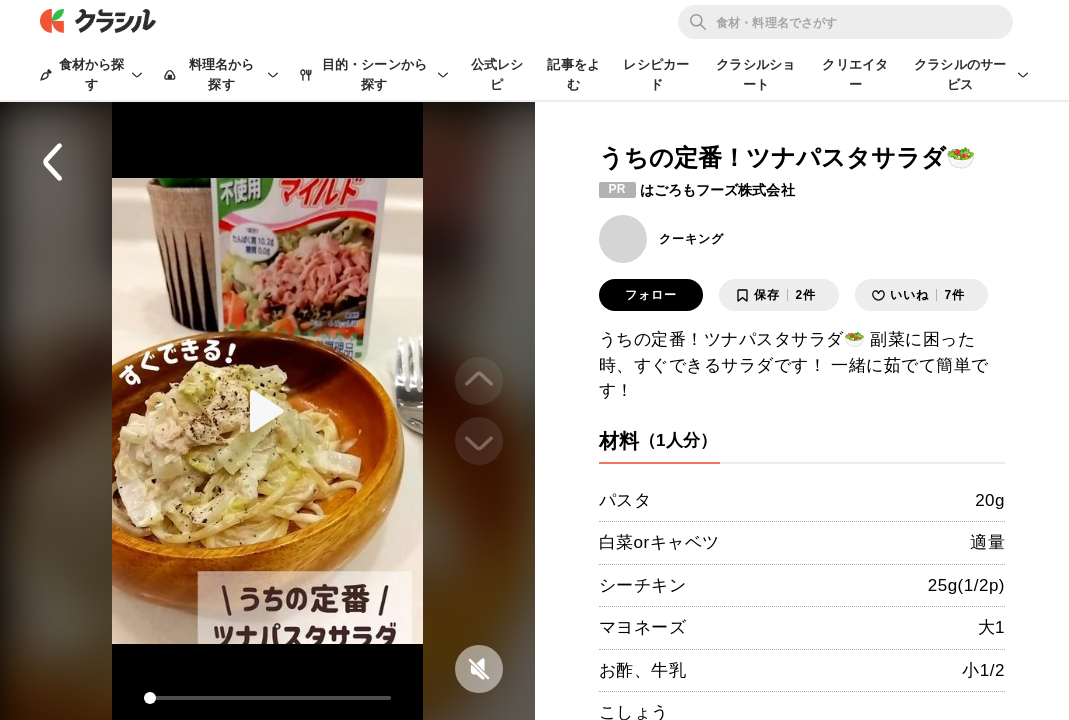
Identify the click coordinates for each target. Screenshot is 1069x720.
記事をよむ (573, 74)
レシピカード (656, 74)
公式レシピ (497, 74)
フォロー (651, 295)
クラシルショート (755, 74)
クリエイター (855, 74)
